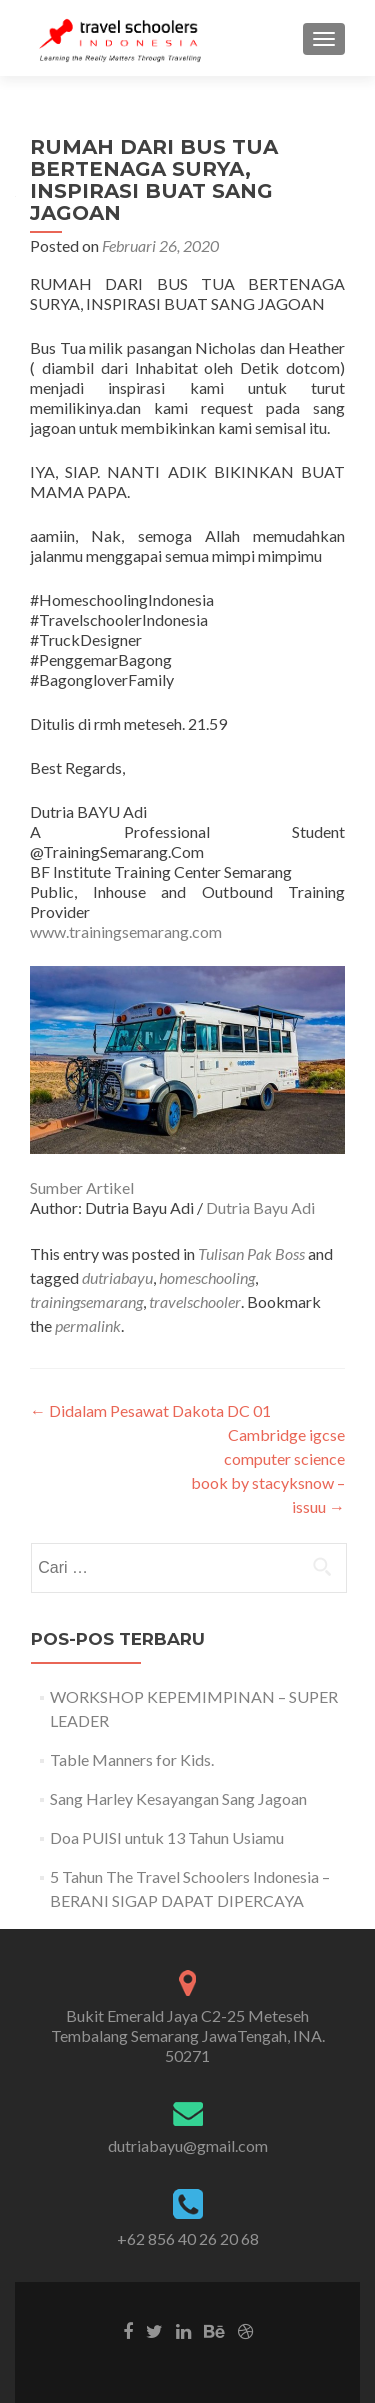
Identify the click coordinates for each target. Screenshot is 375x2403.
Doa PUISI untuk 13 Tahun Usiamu (167, 1837)
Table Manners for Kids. (132, 1759)
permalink (88, 1325)
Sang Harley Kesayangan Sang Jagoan (178, 1798)
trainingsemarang (86, 1301)
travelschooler (195, 1301)
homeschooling (207, 1277)
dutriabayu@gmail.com (188, 2145)
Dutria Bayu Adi (260, 1207)
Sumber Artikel (82, 1187)
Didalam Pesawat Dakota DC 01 (150, 1410)
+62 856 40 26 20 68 (188, 2238)
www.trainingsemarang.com (126, 931)
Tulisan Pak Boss (251, 1253)
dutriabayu (117, 1277)
